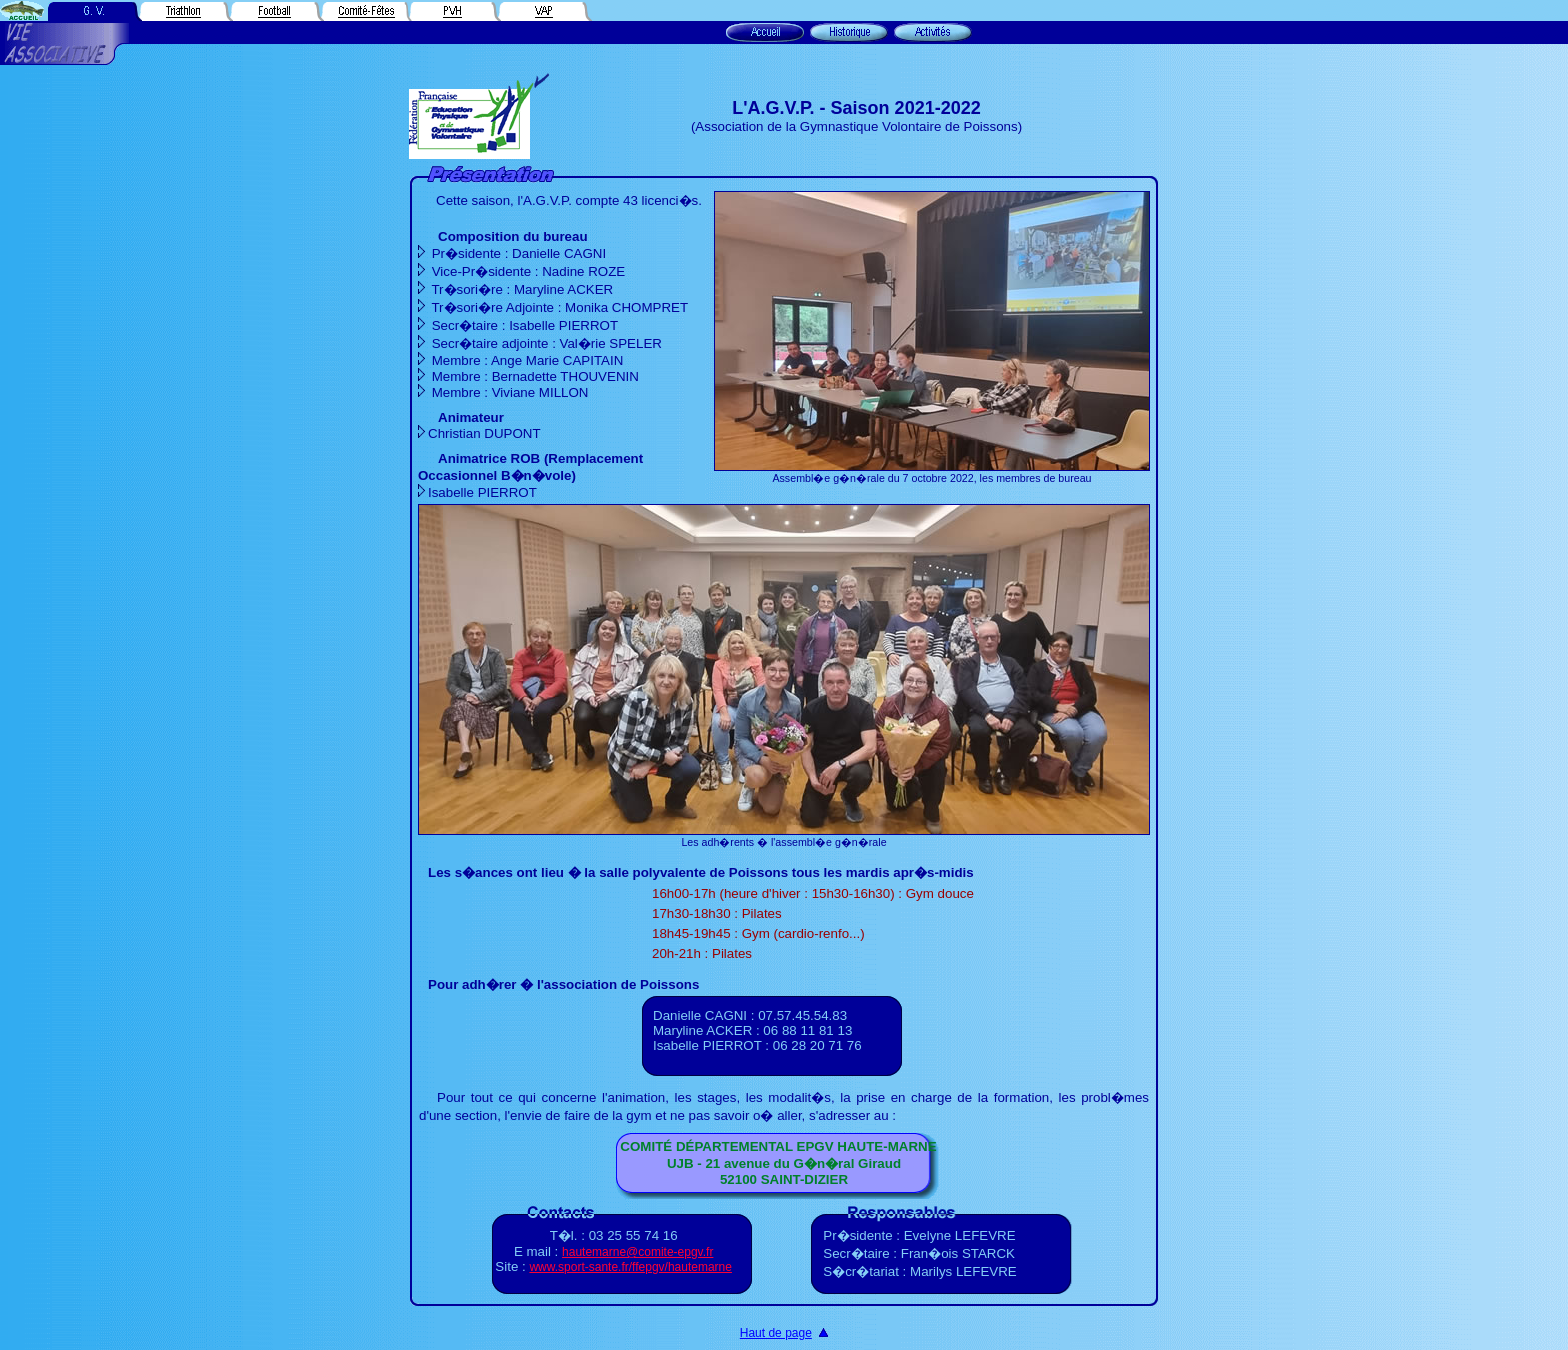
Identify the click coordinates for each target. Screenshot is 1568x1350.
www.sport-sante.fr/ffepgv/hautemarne (630, 1267)
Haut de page (776, 1333)
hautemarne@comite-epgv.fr (637, 1252)
